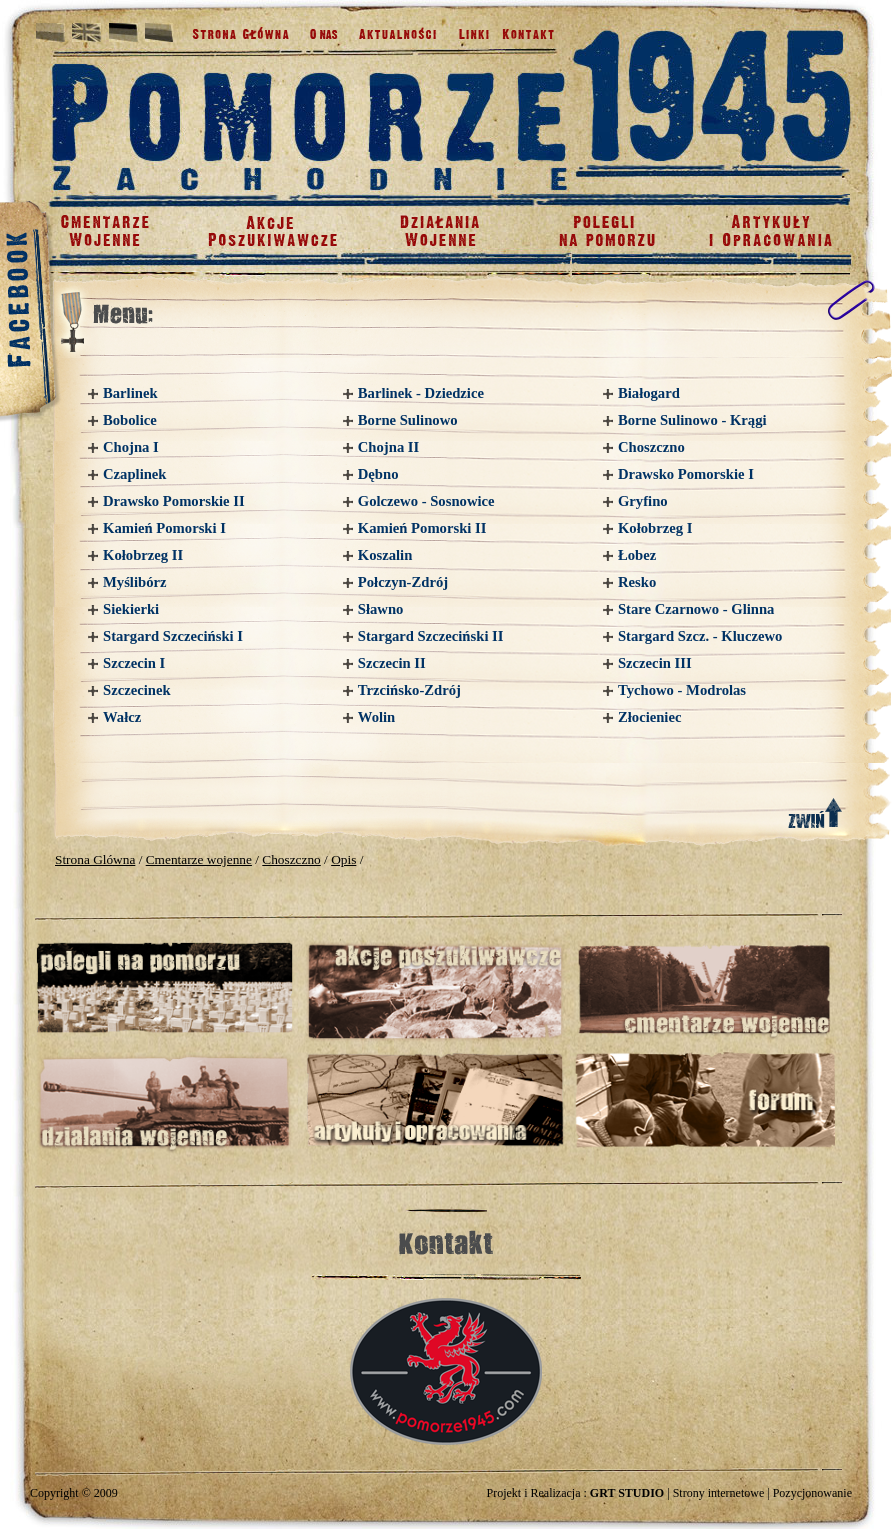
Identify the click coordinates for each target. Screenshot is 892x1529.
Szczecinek (137, 690)
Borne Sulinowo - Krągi (692, 420)
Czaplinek (135, 474)
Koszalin (385, 555)
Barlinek (130, 393)
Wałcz (122, 717)
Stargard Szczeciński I (173, 636)
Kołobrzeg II (143, 555)
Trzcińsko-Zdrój (409, 690)
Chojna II (389, 447)
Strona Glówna (95, 859)
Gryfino (643, 501)
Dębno (378, 474)
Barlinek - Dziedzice (421, 393)
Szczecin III (655, 663)
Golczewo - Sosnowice (426, 501)
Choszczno (651, 447)
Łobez (637, 555)
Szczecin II (392, 663)
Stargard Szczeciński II (431, 636)
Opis (343, 859)
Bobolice (130, 420)
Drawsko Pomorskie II (174, 501)
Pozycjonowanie (812, 1493)
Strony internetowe (719, 1493)
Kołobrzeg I (655, 528)
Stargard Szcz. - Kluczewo (700, 636)
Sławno (381, 609)
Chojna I (131, 447)
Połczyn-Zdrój (403, 582)
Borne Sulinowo (408, 420)
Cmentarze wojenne (199, 859)
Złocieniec (650, 717)
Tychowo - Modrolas (682, 690)
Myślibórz (135, 582)
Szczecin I (134, 663)
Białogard (649, 393)
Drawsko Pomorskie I (686, 474)
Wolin (376, 717)
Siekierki (131, 609)
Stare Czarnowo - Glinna (696, 609)
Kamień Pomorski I (164, 528)
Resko (637, 582)
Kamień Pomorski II (422, 528)
